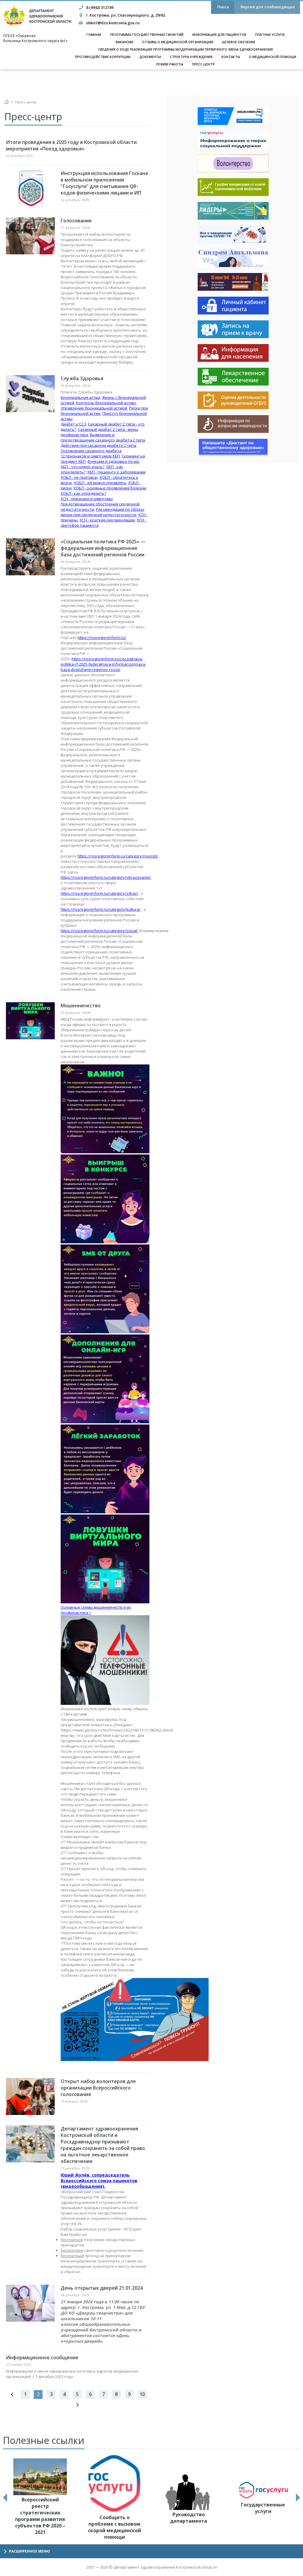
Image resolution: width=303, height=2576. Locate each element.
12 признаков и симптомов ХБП (90, 456)
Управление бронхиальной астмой (94, 408)
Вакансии (124, 42)
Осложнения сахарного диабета (91, 450)
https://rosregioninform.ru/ (102, 637)
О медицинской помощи (272, 56)
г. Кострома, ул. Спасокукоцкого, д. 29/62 (125, 15)
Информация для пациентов (219, 34)
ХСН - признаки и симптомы (87, 498)
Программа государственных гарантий (146, 34)
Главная (93, 34)
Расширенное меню (29, 2551)
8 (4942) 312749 (99, 7)
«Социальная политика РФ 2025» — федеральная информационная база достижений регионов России (103, 548)
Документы (150, 56)
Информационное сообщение (42, 2357)
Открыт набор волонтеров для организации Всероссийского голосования (98, 2088)
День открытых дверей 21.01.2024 (102, 2288)
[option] (40, 2497)
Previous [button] (5, 2497)
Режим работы (169, 64)
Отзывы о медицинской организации (177, 42)
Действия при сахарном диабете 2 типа (98, 445)
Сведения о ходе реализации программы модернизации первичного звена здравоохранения (185, 49)
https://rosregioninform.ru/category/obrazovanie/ (106, 877)
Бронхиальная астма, (81, 397)
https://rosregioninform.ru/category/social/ (99, 930)
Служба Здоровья (82, 378)
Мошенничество (81, 1005)
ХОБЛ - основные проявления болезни (109, 488)
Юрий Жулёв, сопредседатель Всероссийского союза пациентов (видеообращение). (99, 2180)
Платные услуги (270, 34)
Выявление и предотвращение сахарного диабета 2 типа (103, 437)
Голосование (76, 220)
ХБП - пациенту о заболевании (116, 472)
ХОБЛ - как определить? (83, 493)
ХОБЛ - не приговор (79, 477)
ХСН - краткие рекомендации (107, 520)
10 (142, 2394)
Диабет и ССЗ (73, 424)
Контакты (230, 56)
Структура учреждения (191, 56)
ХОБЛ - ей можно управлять (100, 482)
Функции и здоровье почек (113, 461)
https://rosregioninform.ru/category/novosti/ (118, 856)
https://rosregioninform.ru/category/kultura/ (101, 909)
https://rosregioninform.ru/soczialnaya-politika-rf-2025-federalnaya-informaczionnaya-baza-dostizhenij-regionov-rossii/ (103, 664)
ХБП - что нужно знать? (82, 466)
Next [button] (298, 2497)
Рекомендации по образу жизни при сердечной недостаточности (102, 512)
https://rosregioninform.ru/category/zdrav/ (99, 893)
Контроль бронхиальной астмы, (106, 402)
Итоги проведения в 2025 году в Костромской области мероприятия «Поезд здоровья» (71, 145)
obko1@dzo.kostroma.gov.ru (113, 22)
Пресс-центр (203, 64)
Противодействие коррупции (102, 56)
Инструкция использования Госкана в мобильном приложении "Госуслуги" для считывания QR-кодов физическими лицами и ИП (104, 183)
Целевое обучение (238, 42)
